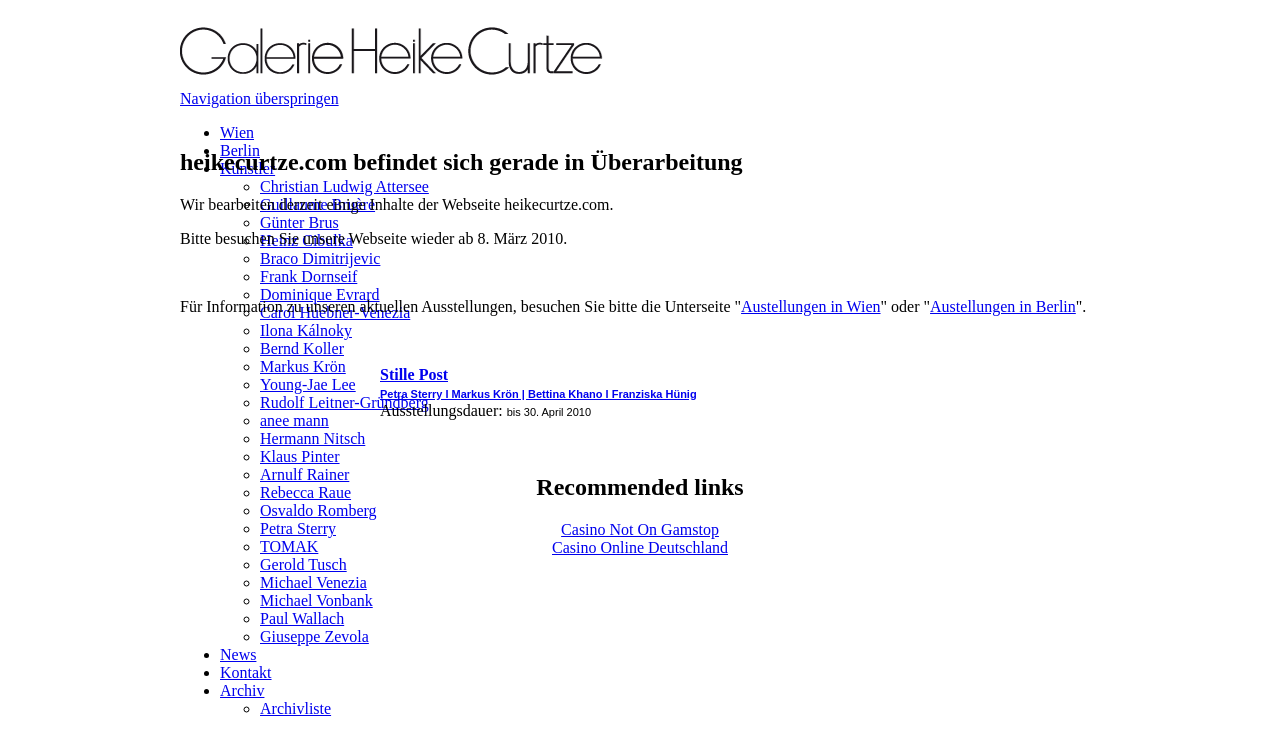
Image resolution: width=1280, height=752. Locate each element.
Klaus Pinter (300, 456)
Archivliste (295, 708)
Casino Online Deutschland (640, 547)
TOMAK (289, 546)
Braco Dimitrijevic (320, 258)
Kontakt (246, 672)
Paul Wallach (302, 618)
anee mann (294, 420)
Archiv (242, 690)
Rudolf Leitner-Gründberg (344, 402)
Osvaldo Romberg (318, 510)
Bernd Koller (302, 348)
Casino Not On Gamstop (640, 529)
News (238, 654)
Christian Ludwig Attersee (344, 186)
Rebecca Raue (305, 492)
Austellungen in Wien (810, 306)
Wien (237, 132)
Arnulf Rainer (304, 474)
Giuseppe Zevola (314, 636)
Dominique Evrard (320, 294)
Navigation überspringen (259, 98)
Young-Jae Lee (308, 384)
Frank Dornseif (308, 276)
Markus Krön (303, 366)
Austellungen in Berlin (1003, 306)
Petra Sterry (298, 528)
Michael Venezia (313, 582)
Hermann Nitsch (312, 438)
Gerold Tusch (303, 564)
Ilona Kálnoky (306, 330)
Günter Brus (299, 222)
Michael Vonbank (316, 600)
